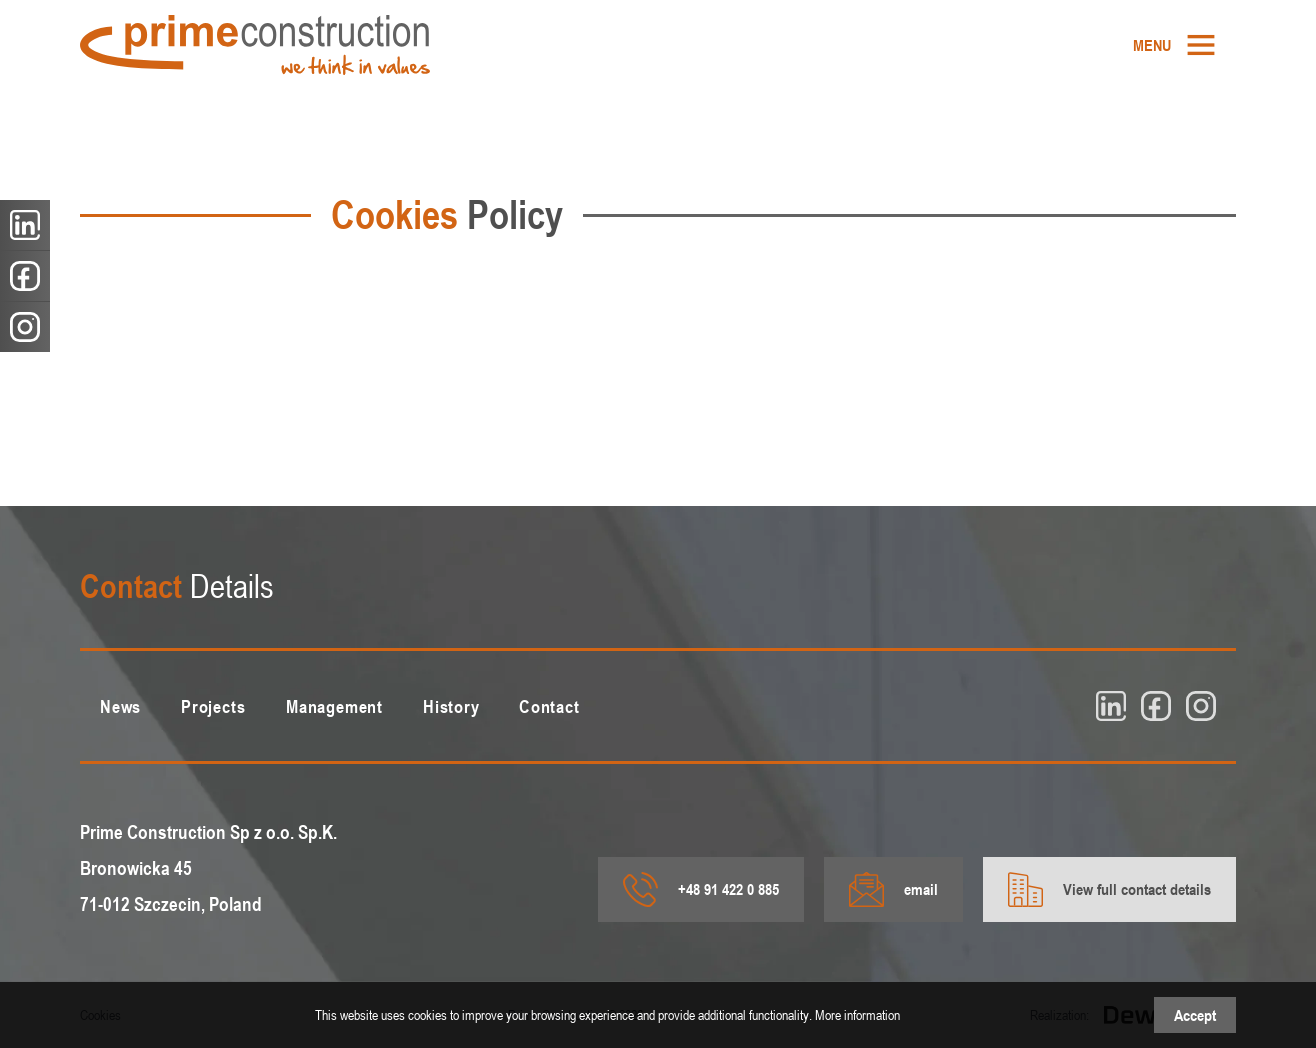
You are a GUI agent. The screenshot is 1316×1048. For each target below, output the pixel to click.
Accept (1195, 1015)
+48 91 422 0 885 (701, 889)
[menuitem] (1174, 45)
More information (857, 1014)
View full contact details (1109, 889)
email (893, 889)
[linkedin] (1111, 706)
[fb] (1156, 706)
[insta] (1201, 706)
